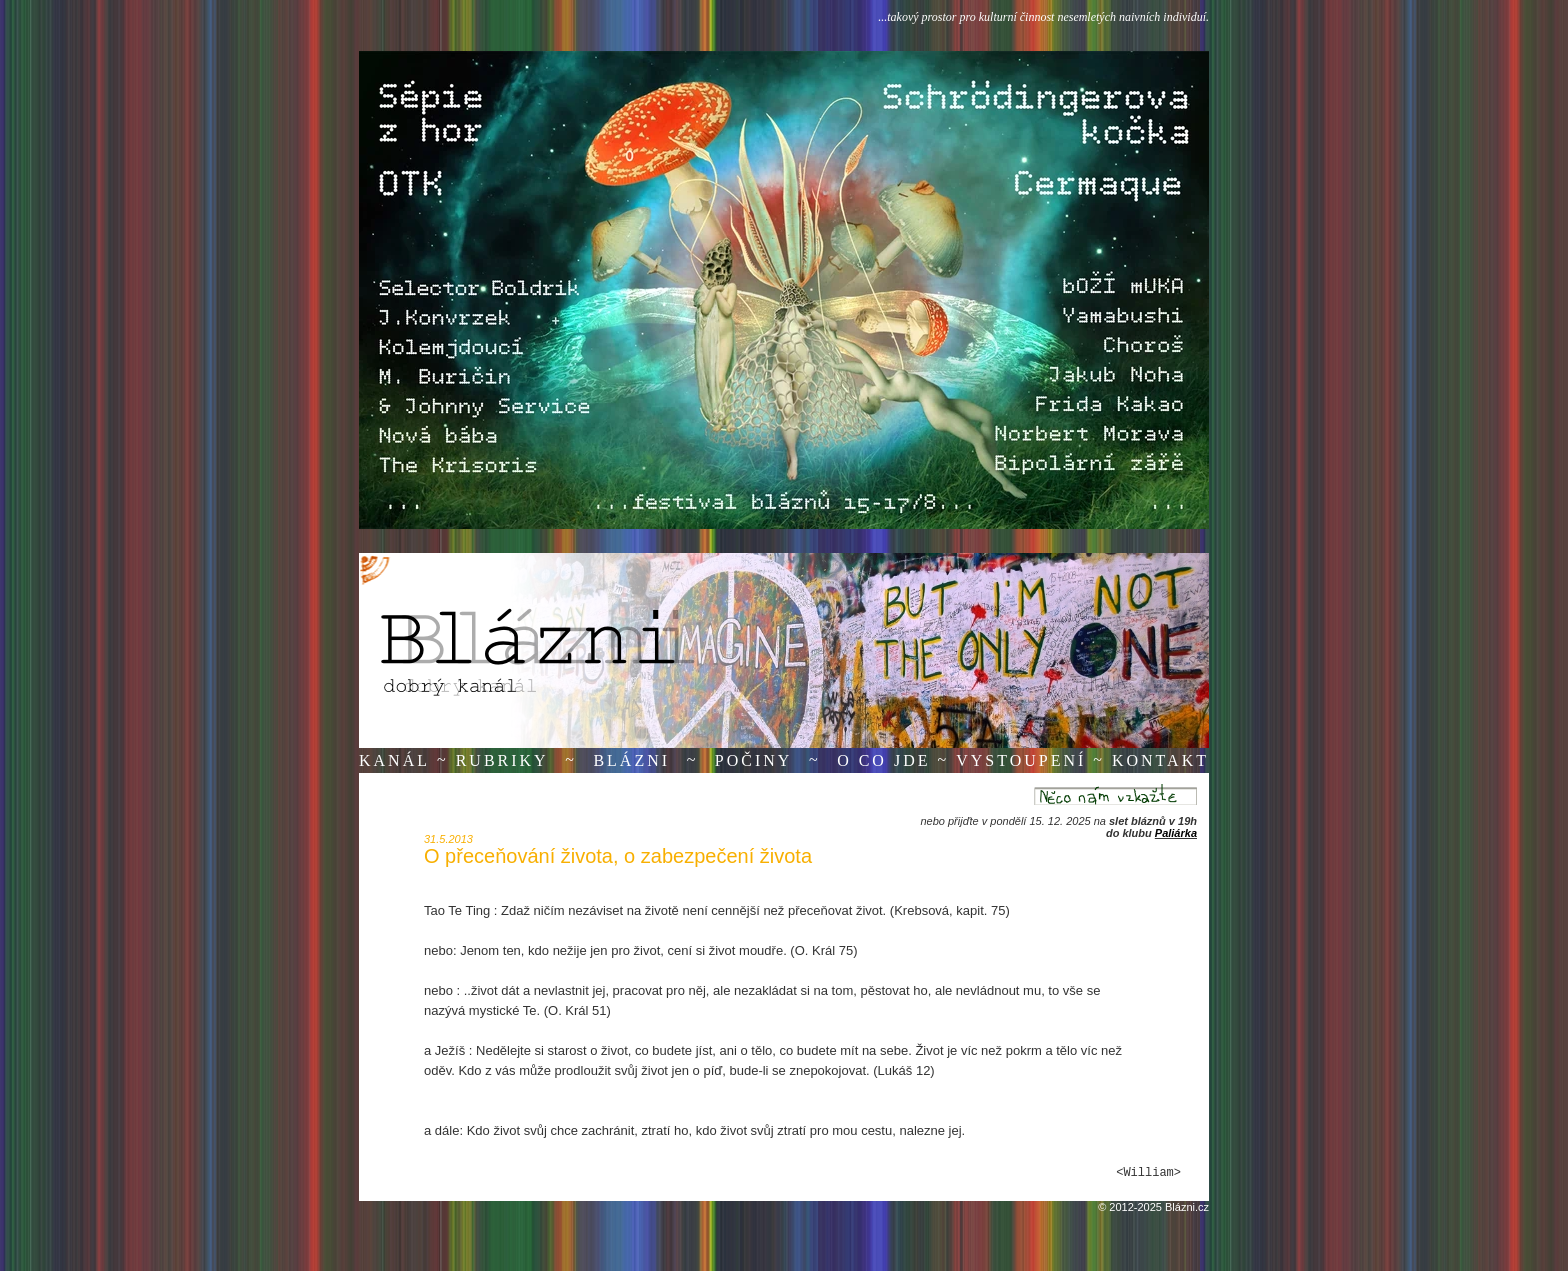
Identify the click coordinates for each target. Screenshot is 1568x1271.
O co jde (883, 760)
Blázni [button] (631, 760)
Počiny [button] (754, 760)
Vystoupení (1021, 760)
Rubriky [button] (502, 760)
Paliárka (1176, 833)
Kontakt (1160, 760)
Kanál (394, 760)
